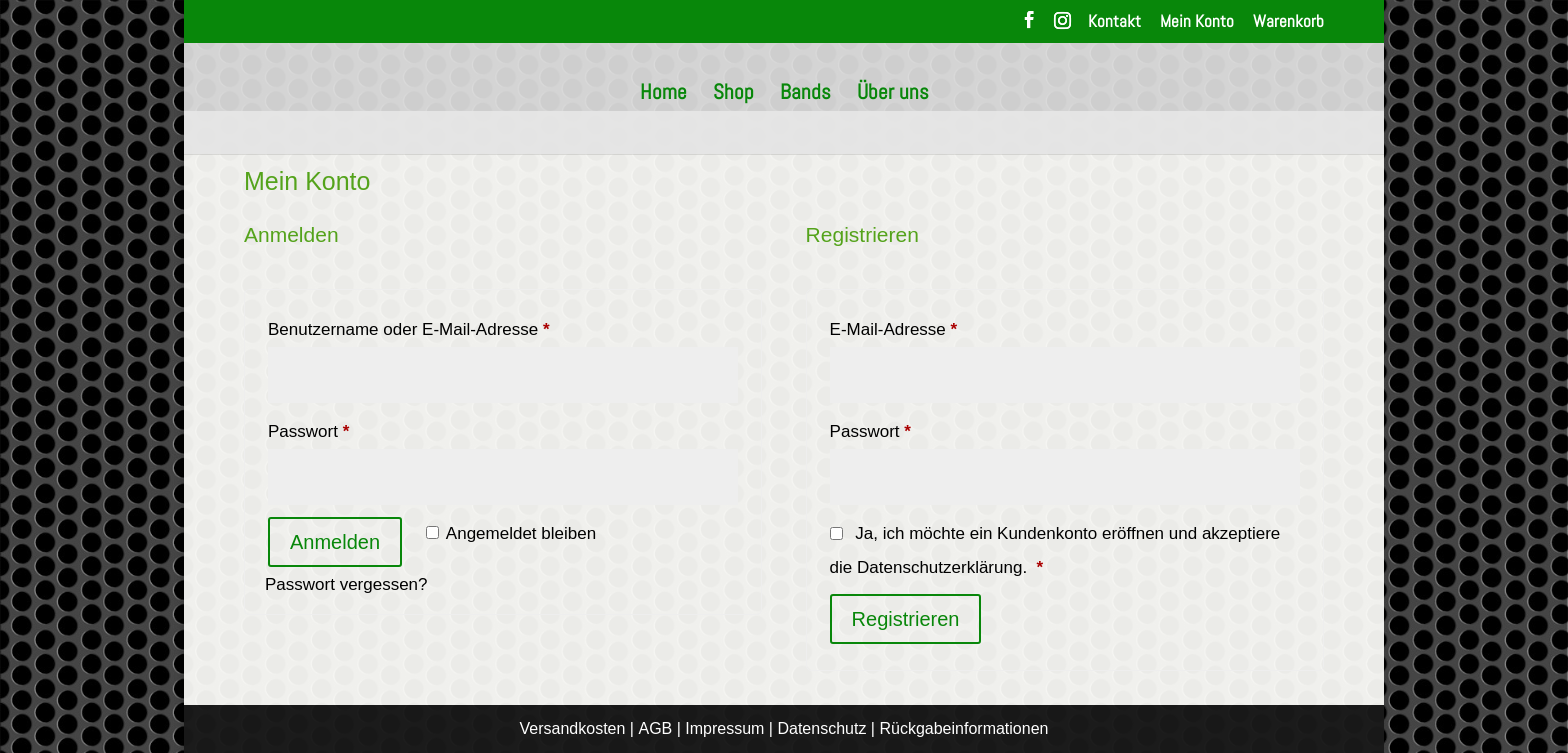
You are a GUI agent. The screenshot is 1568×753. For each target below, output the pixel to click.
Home (663, 95)
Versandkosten (573, 728)
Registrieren (906, 619)
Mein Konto (1197, 22)
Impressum (724, 728)
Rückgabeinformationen (963, 728)
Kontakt (1114, 22)
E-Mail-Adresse (936, 326)
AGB (655, 728)
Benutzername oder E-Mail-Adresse (452, 326)
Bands (805, 95)
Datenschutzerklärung (939, 567)
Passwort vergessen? (346, 584)
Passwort (351, 428)
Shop (733, 95)
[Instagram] (1062, 26)
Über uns (893, 95)
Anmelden (335, 542)
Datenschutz (821, 728)
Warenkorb (1288, 22)
